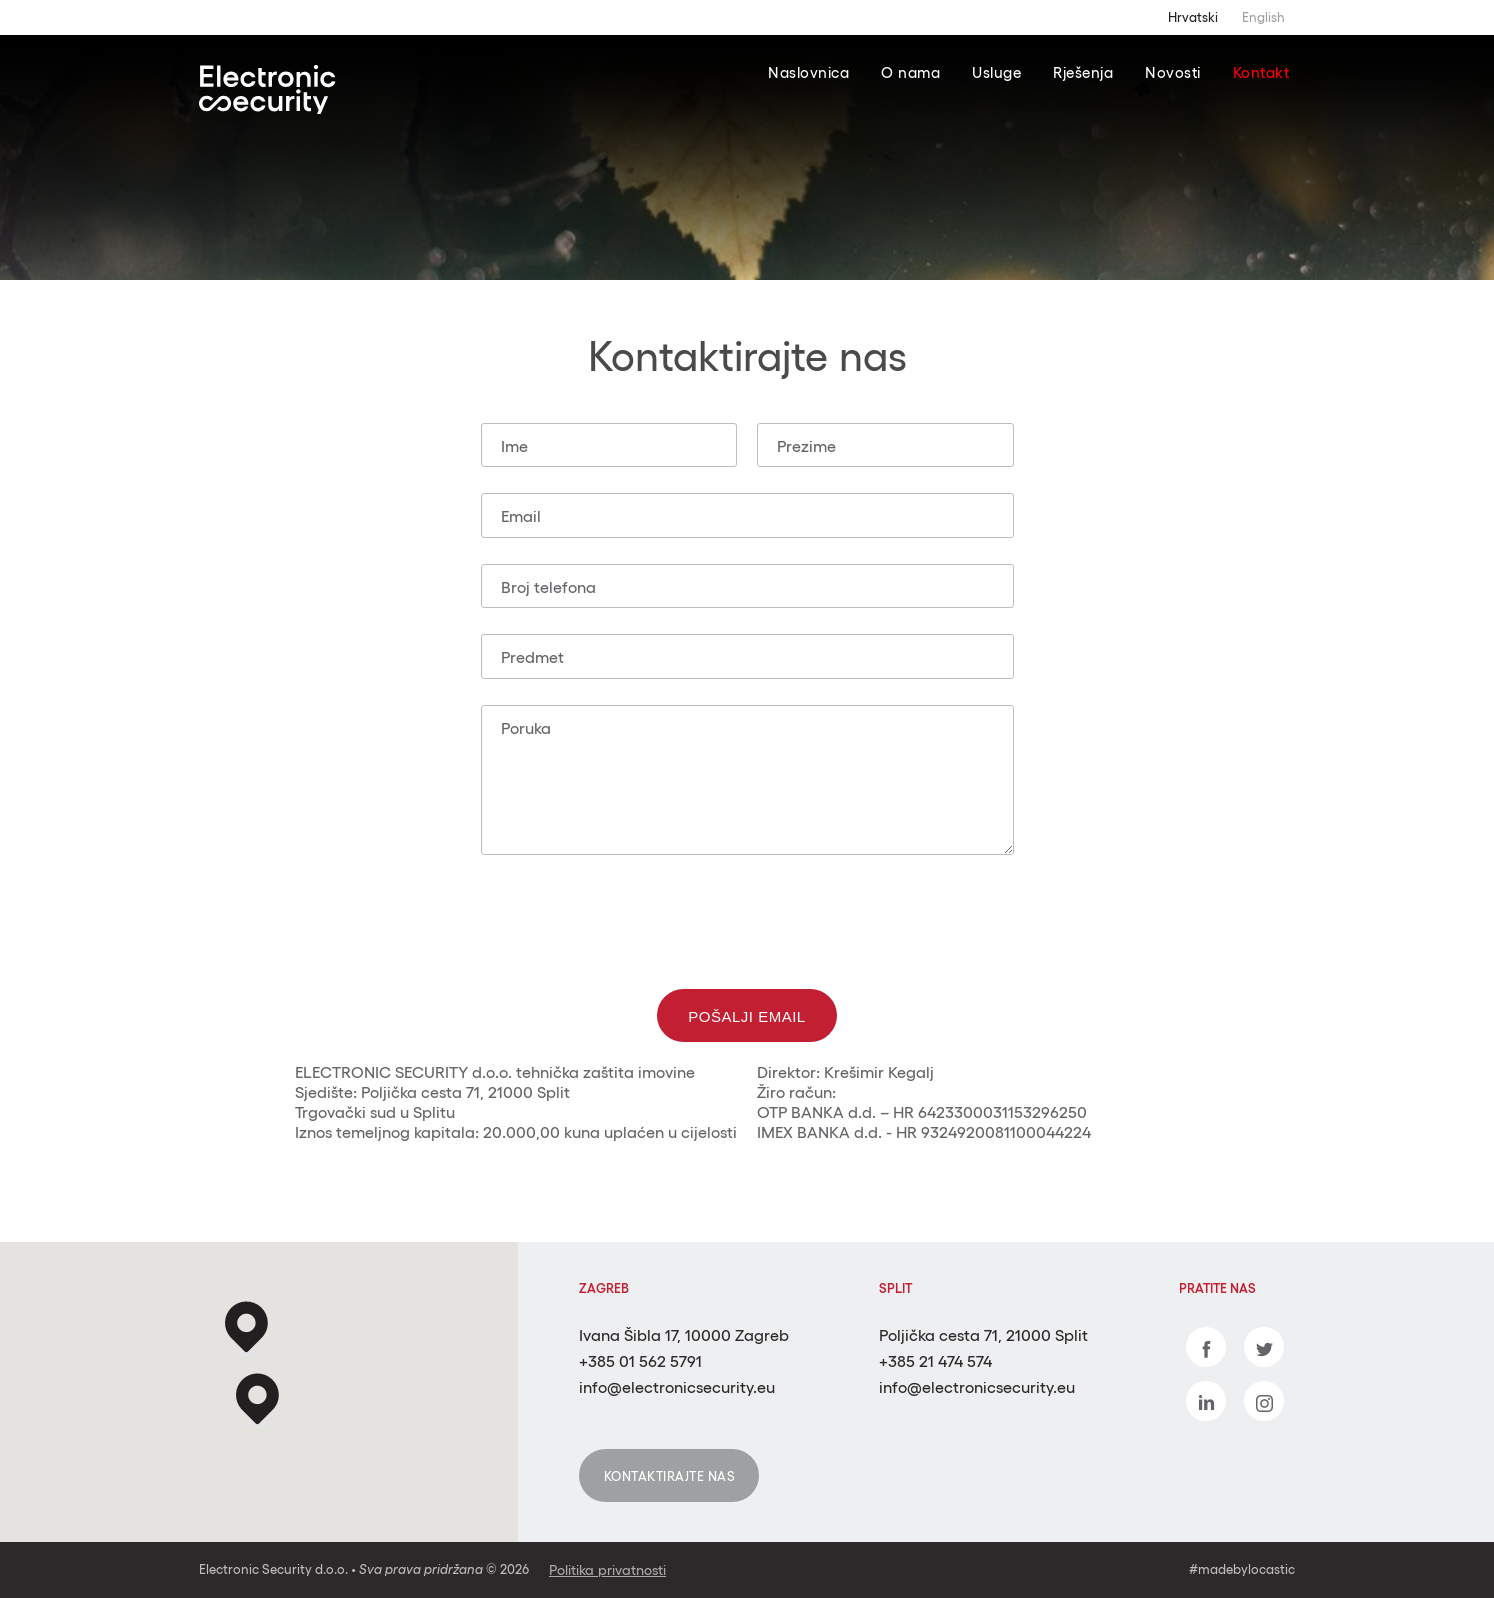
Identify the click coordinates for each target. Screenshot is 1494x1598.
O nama (910, 72)
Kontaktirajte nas (670, 1476)
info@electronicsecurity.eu (677, 1387)
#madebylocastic (1242, 1569)
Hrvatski (1193, 17)
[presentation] (747, 920)
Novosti (1173, 72)
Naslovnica (808, 72)
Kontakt (1261, 72)
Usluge (996, 72)
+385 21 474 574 (935, 1361)
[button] (257, 1400)
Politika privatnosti (607, 1570)
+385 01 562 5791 (640, 1361)
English (1263, 17)
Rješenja (1083, 72)
